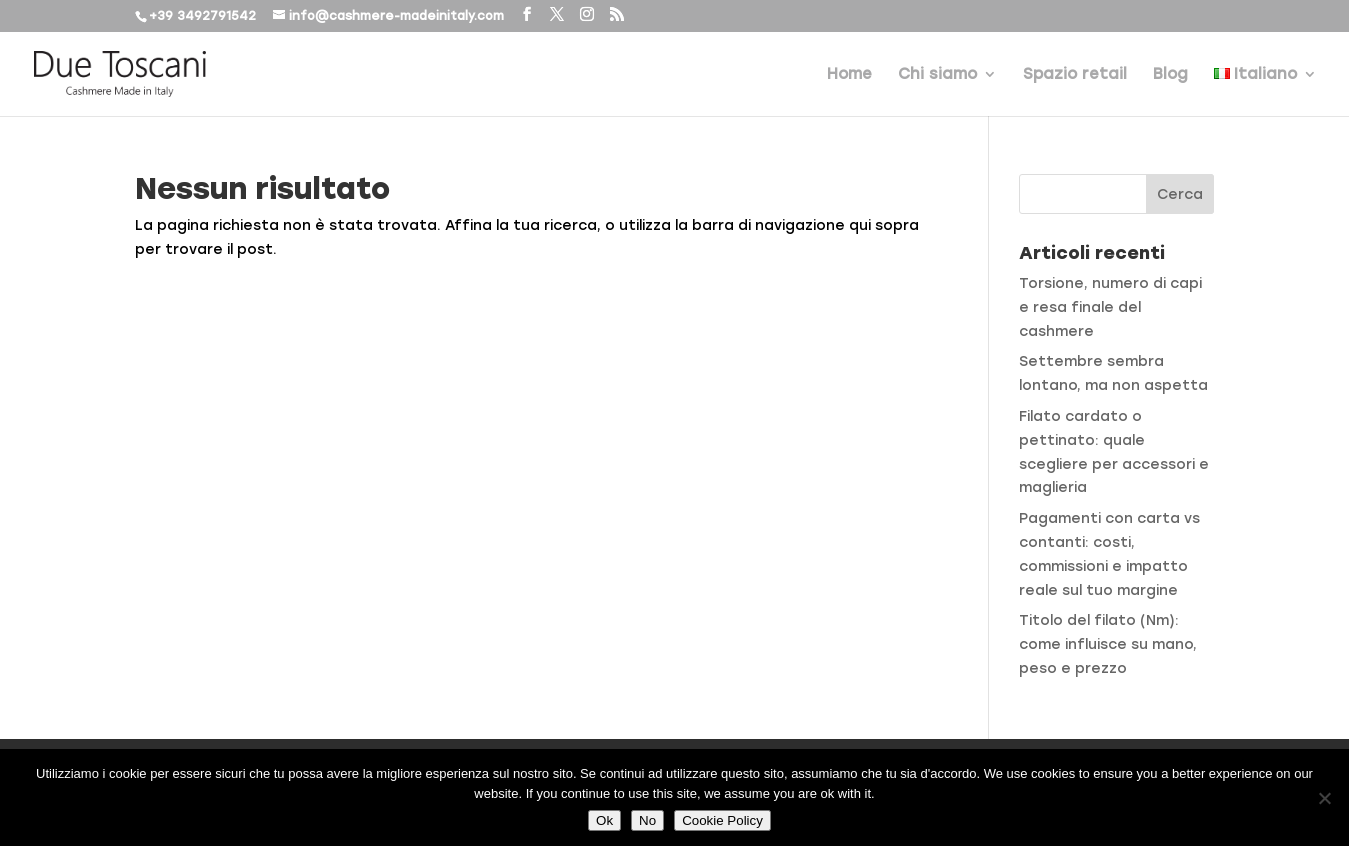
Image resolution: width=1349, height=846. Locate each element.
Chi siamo (937, 75)
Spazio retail (1075, 75)
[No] (1324, 798)
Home (849, 75)
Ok (604, 820)
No (647, 820)
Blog (1170, 75)
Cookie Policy (722, 820)
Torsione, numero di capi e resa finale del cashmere (1110, 307)
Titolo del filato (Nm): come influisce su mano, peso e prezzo (1108, 644)
